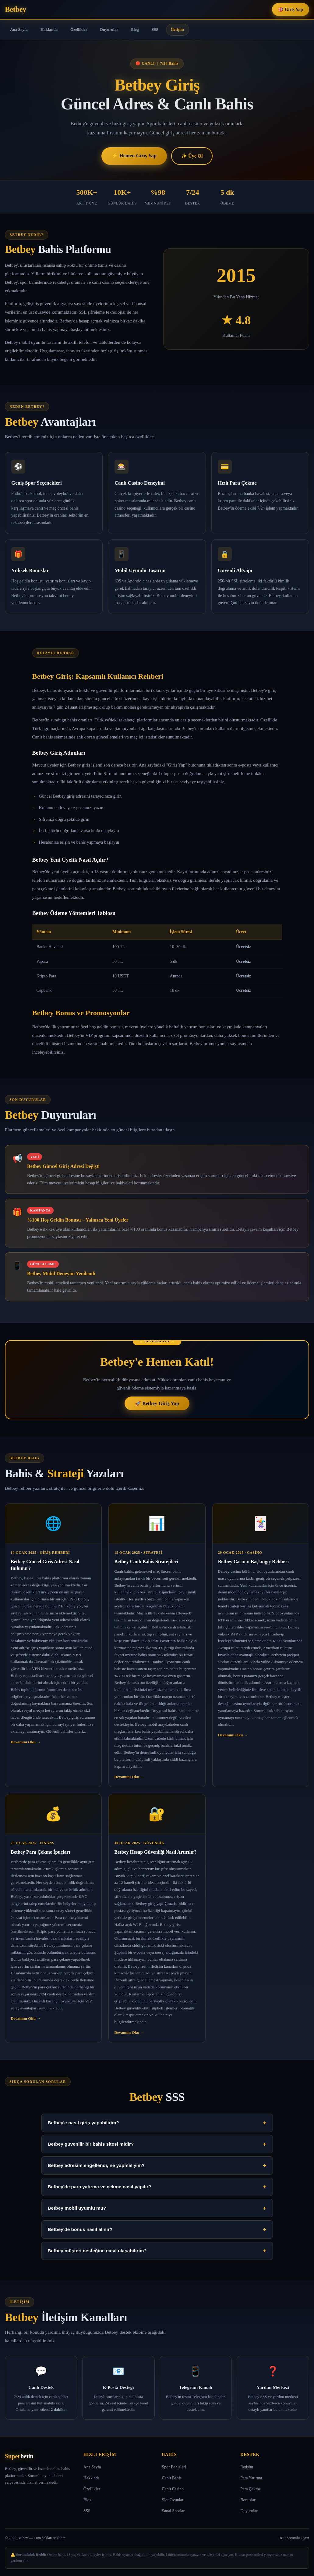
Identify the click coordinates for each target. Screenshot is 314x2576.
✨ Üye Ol (192, 155)
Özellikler (78, 29)
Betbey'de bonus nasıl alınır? (157, 2229)
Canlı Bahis (172, 2478)
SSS (155, 29)
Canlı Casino (173, 2489)
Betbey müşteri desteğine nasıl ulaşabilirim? (157, 2250)
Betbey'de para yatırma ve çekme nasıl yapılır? (157, 2186)
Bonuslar (248, 2500)
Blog (135, 29)
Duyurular (109, 29)
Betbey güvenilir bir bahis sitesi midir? (157, 2144)
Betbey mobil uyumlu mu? (157, 2208)
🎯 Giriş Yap (290, 9)
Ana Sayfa (19, 29)
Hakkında (49, 29)
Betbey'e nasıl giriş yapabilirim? (157, 2122)
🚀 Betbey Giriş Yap (157, 1403)
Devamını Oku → (26, 1742)
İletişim (177, 29)
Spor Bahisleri (174, 2467)
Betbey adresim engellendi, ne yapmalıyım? (157, 2165)
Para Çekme (250, 2489)
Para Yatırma (251, 2478)
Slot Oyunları (173, 2500)
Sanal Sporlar (173, 2511)
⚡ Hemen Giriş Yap (134, 155)
